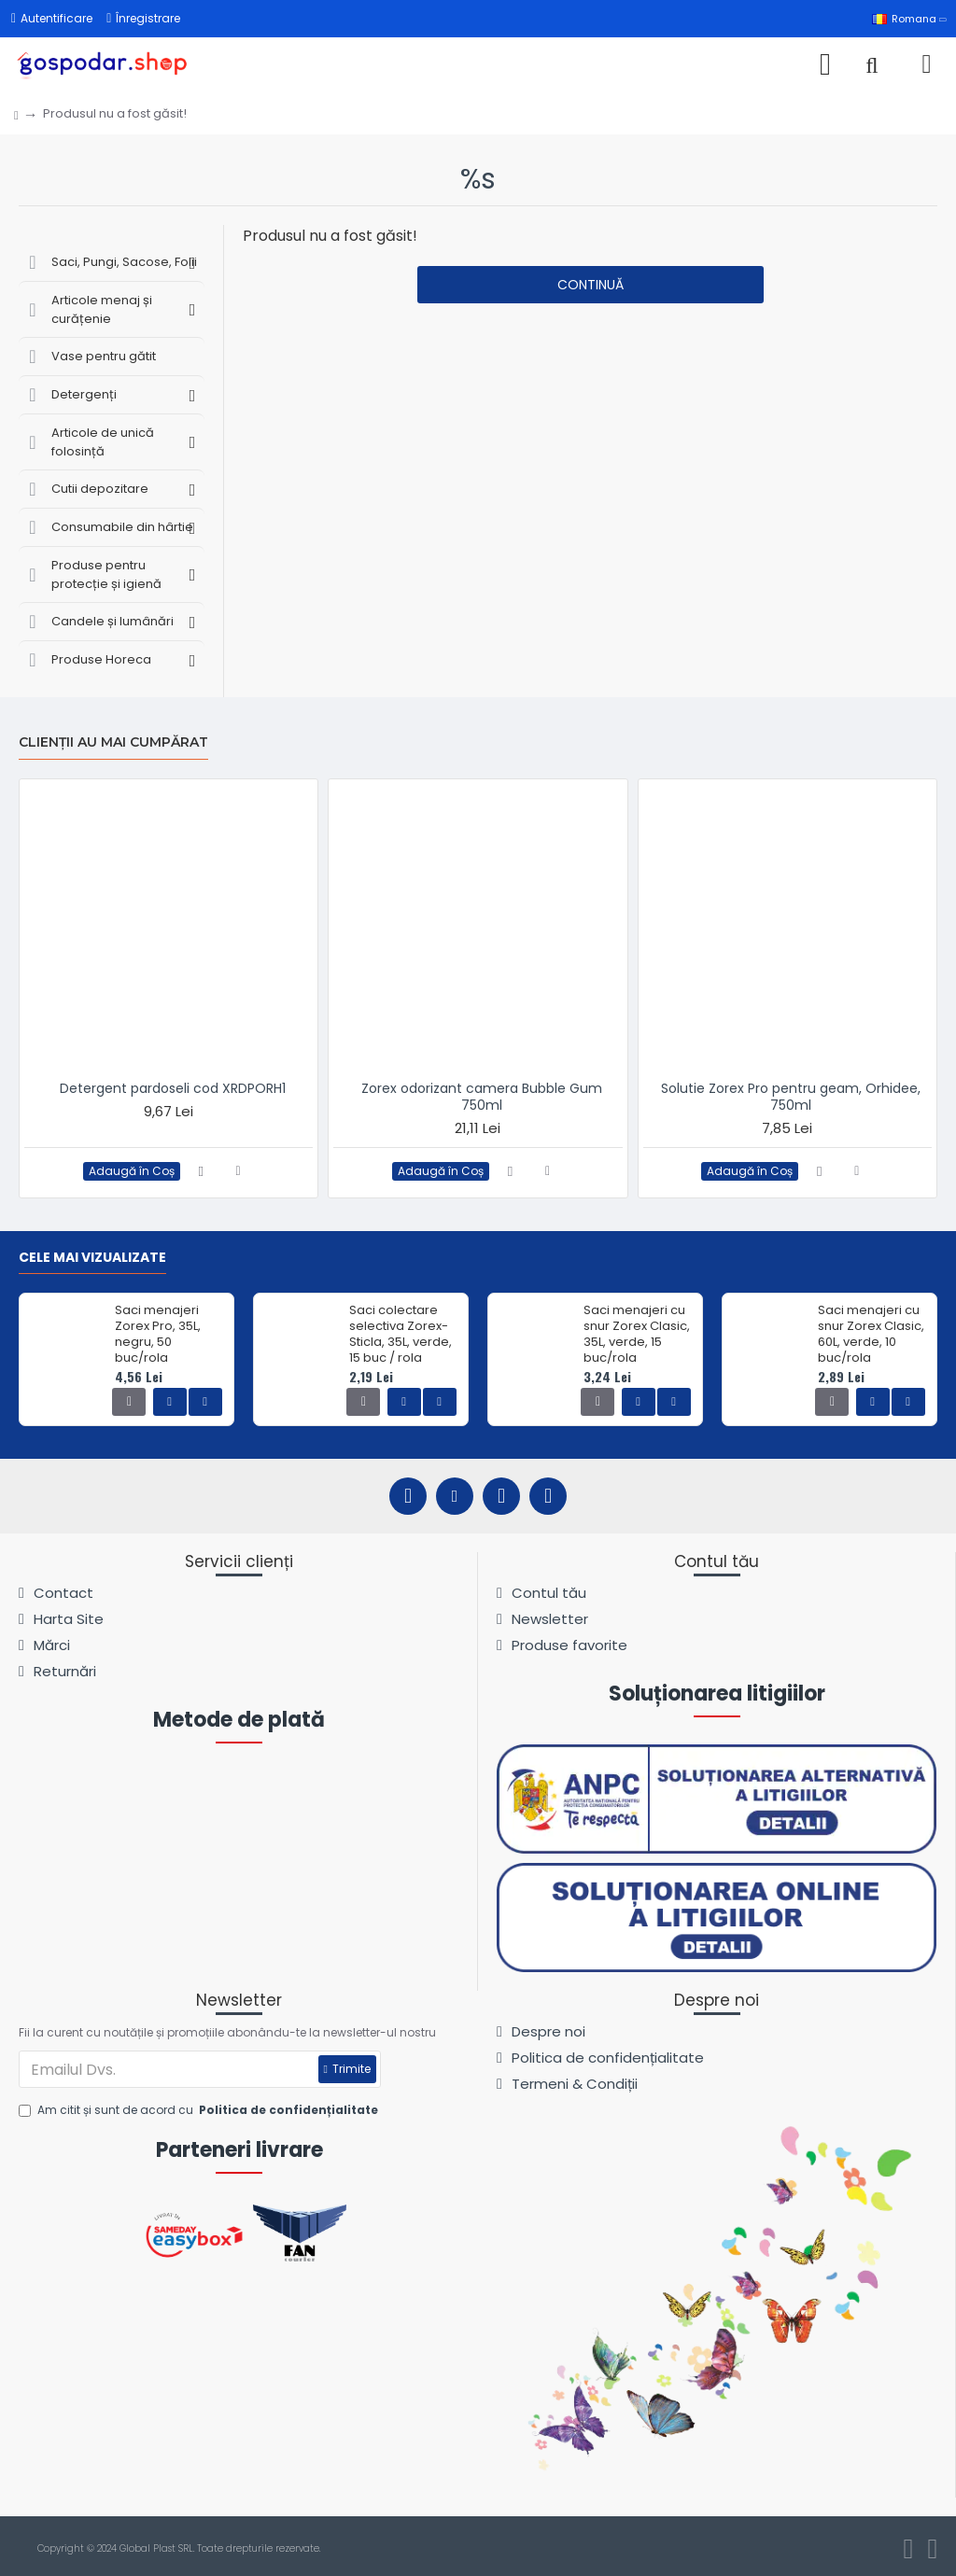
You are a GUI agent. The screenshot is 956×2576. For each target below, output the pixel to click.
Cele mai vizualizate (92, 1258)
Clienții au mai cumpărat (113, 742)
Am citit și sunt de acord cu (200, 2110)
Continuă (590, 284)
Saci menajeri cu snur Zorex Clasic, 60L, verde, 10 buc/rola (871, 1334)
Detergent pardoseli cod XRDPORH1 (173, 1088)
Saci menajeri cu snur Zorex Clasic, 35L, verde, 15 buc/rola (636, 1334)
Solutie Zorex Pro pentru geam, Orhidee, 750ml (791, 1096)
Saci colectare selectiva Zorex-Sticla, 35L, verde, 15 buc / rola (400, 1334)
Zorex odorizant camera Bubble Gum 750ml (481, 1096)
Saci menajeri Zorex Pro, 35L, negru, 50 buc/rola (158, 1334)
